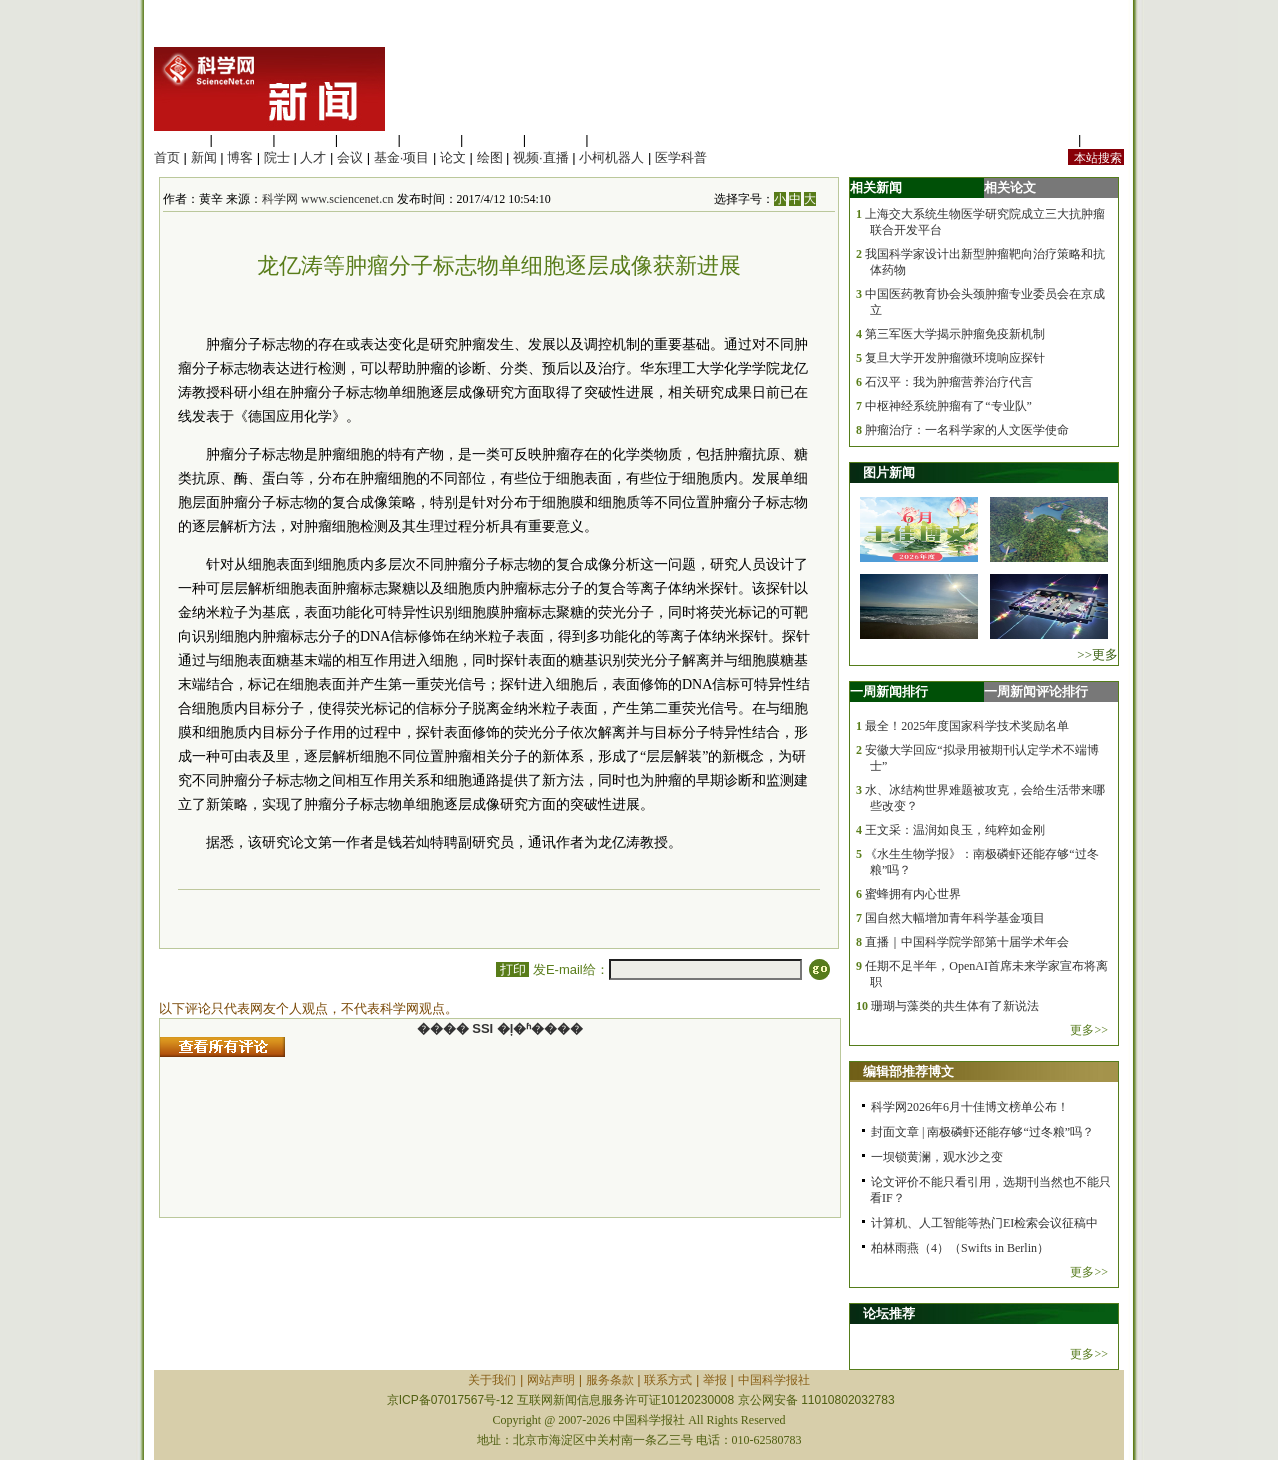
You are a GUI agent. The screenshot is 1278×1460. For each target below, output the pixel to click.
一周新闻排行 (889, 691)
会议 (350, 157)
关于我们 (492, 1380)
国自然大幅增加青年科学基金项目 (955, 918)
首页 (167, 157)
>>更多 (1097, 654)
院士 (277, 157)
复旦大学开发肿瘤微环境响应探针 (955, 358)
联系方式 (668, 1380)
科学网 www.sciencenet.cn (328, 199)
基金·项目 (402, 157)
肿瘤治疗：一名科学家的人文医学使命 (967, 430)
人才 (313, 157)
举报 (715, 1380)
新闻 (204, 157)
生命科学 (180, 139)
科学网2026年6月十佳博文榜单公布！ (970, 1107)
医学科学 (243, 139)
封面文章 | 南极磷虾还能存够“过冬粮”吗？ (982, 1132)
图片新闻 (889, 472)
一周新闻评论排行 (1036, 691)
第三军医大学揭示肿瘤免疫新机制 (955, 334)
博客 (240, 157)
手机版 (1104, 139)
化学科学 (305, 139)
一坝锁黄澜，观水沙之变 (937, 1157)
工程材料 (368, 139)
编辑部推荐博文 (908, 1071)
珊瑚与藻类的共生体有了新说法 (955, 1006)
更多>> (1089, 1030)
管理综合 (618, 139)
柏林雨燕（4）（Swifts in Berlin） (960, 1248)
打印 (512, 969)
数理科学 (556, 139)
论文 (453, 157)
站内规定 (1048, 139)
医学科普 (681, 157)
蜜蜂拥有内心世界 (913, 894)
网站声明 (551, 1380)
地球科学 (493, 139)
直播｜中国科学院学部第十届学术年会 (967, 942)
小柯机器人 (611, 157)
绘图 (490, 157)
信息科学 (430, 139)
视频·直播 (541, 157)
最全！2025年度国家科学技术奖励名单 (967, 726)
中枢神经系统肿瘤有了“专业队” (948, 406)
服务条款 (610, 1380)
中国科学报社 (774, 1380)
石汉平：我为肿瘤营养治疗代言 (949, 382)
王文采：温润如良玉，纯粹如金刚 (955, 830)
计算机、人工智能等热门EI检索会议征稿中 (984, 1223)
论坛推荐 (889, 1313)
